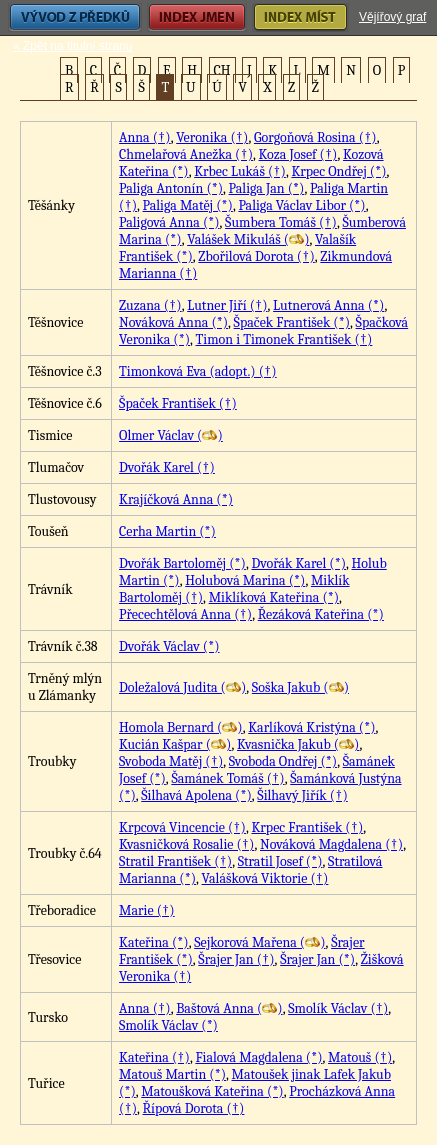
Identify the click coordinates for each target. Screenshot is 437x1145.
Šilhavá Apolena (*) (196, 795)
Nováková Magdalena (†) (331, 844)
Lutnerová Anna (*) (328, 305)
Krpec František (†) (308, 827)
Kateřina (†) (154, 1057)
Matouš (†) (360, 1057)
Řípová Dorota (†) (194, 1108)
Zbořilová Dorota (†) (256, 256)
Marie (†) (147, 910)
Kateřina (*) (154, 942)
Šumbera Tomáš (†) (281, 222)
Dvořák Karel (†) (167, 467)
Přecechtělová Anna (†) (185, 614)
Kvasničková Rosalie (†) (186, 844)
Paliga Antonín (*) (171, 188)
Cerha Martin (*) (167, 531)
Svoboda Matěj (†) (171, 761)
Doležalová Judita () (182, 687)
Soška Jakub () (300, 687)
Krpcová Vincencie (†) (182, 827)
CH (222, 70)
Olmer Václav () (171, 435)
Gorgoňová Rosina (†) (315, 137)
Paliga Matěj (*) (188, 205)
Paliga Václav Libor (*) (301, 205)
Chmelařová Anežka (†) (186, 154)
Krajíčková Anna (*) (176, 499)
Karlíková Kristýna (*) (311, 727)
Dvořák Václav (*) (169, 646)
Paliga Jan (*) (267, 188)
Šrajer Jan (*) (317, 959)
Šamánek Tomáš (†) (227, 778)
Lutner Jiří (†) (227, 305)
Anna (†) (145, 137)
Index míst (300, 17)
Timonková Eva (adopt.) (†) (198, 371)
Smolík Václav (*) (168, 1025)
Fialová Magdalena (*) (258, 1057)
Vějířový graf (392, 17)
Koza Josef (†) (298, 154)
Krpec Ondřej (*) (338, 171)
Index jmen (197, 17)
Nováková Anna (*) (173, 322)
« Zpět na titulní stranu (72, 46)
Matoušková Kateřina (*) (212, 1091)
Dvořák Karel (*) (298, 563)
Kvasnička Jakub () (298, 744)
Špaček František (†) (178, 403)
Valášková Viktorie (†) (265, 878)
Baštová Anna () (229, 1008)
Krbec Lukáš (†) (240, 171)
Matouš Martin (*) (172, 1074)
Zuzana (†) (150, 305)
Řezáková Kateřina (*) (321, 614)
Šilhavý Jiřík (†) (302, 795)
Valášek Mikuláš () (248, 239)
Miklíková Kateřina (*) (274, 597)
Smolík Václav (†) (338, 1008)
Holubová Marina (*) (245, 580)
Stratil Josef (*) (280, 861)
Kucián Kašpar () (175, 744)
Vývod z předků (75, 17)
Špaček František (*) (292, 322)
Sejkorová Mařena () (259, 942)
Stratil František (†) (175, 861)
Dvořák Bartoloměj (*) (182, 563)
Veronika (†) (212, 137)
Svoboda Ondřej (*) (283, 761)
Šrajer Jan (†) (236, 959)
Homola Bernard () (181, 727)
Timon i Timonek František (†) (284, 339)
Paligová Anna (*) (169, 222)
